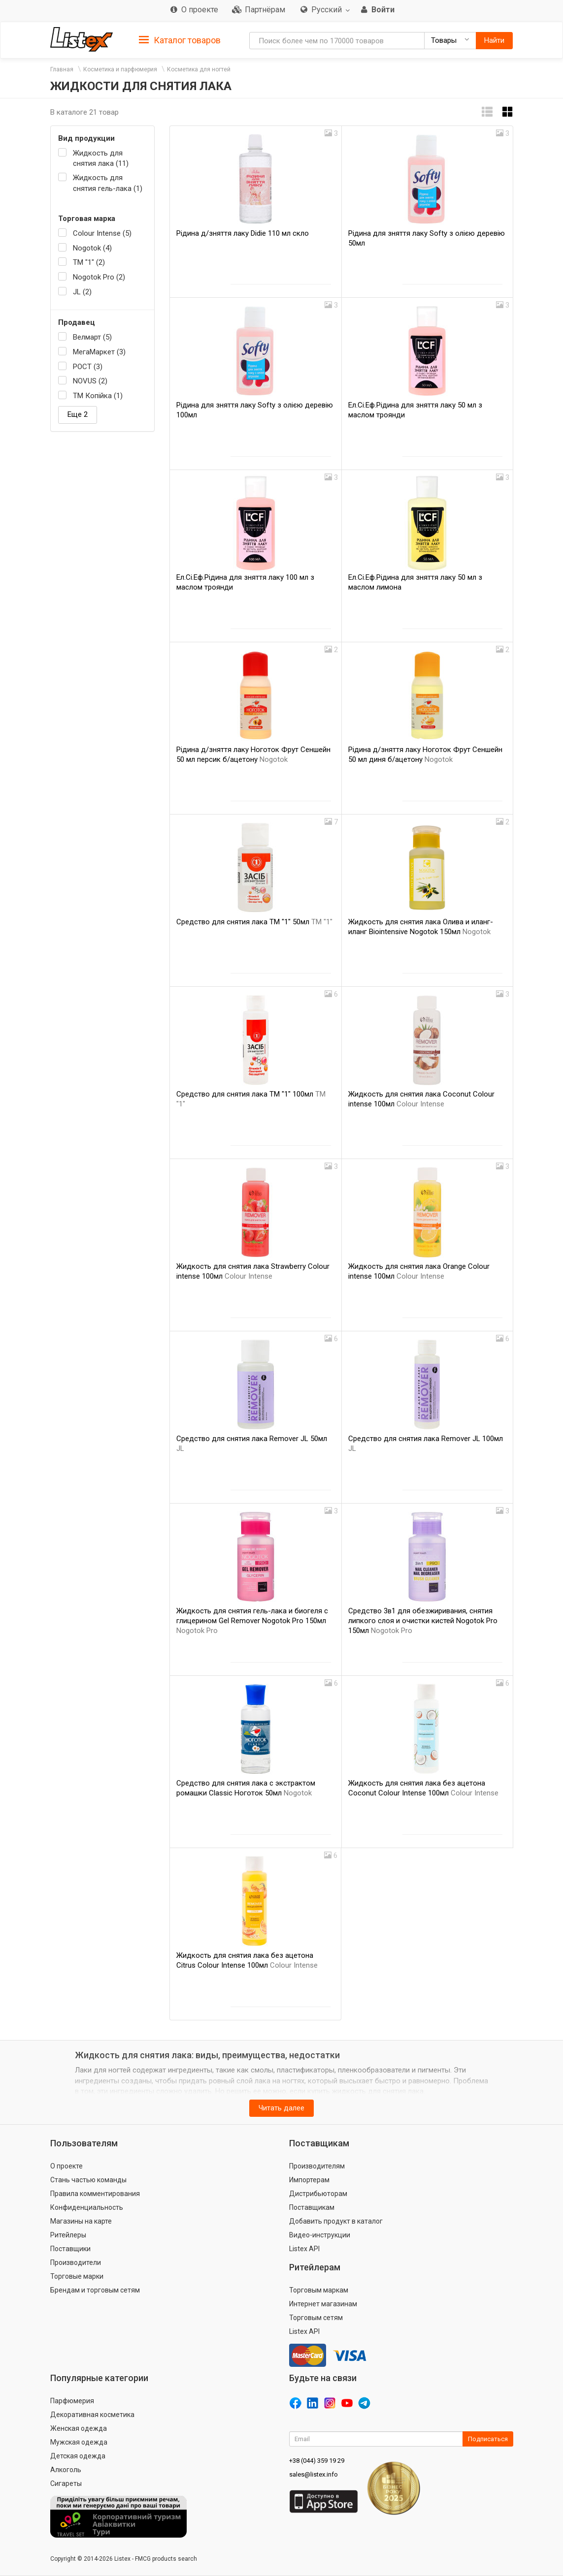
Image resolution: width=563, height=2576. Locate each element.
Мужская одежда (78, 2442)
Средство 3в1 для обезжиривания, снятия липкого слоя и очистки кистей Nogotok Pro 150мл (422, 1620)
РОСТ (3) (87, 366)
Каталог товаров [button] (180, 40)
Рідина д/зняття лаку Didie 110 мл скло (242, 233)
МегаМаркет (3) (99, 351)
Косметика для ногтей (199, 69)
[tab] (180, 39)
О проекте (66, 2166)
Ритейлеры (68, 2235)
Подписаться (488, 2439)
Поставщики (70, 2249)
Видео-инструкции (319, 2235)
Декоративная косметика (92, 2415)
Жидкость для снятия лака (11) (101, 158)
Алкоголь (65, 2470)
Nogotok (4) (92, 248)
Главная (61, 69)
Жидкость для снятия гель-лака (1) (107, 182)
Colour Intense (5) (102, 233)
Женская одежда (78, 2428)
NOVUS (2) (90, 381)
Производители (75, 2262)
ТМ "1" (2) (89, 262)
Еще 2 (77, 414)
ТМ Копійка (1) (98, 395)
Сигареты (66, 2483)
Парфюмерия (72, 2401)
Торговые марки (76, 2276)
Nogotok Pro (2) (99, 277)
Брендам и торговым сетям (95, 2290)
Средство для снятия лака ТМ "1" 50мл (254, 921)
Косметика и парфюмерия (120, 69)
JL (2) (82, 291)
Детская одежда (77, 2456)
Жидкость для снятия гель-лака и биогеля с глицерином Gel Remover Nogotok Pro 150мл (252, 1620)
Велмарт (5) (92, 337)
